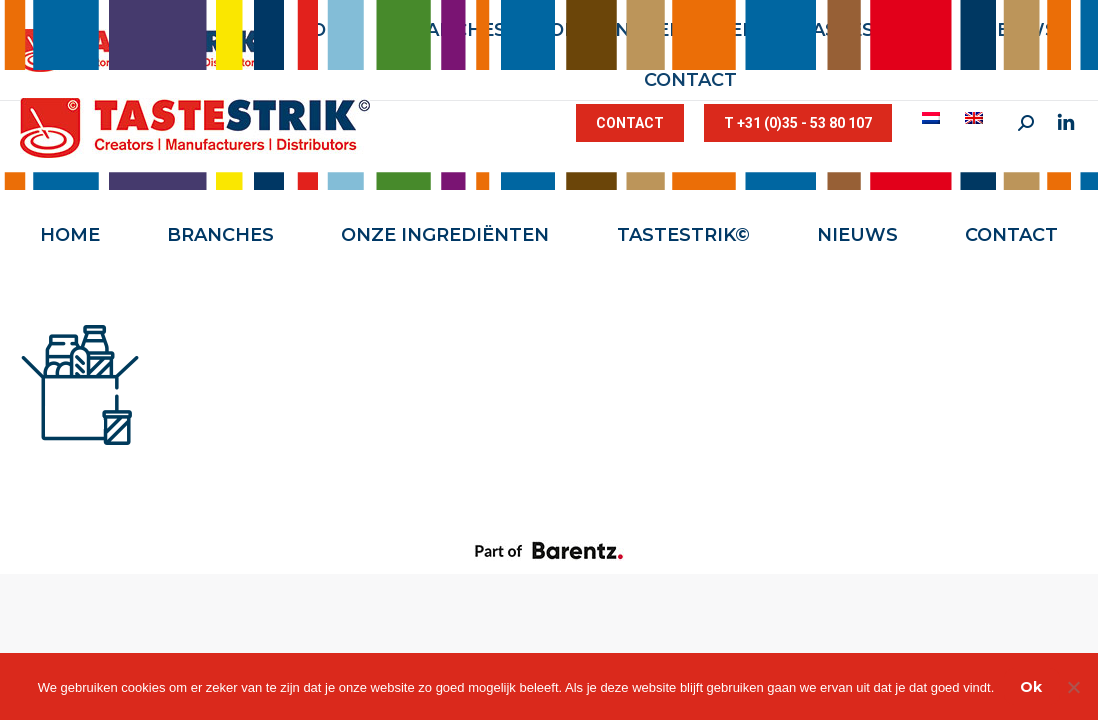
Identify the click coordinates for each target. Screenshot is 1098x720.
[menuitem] (933, 118)
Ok (1031, 687)
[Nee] (1073, 687)
